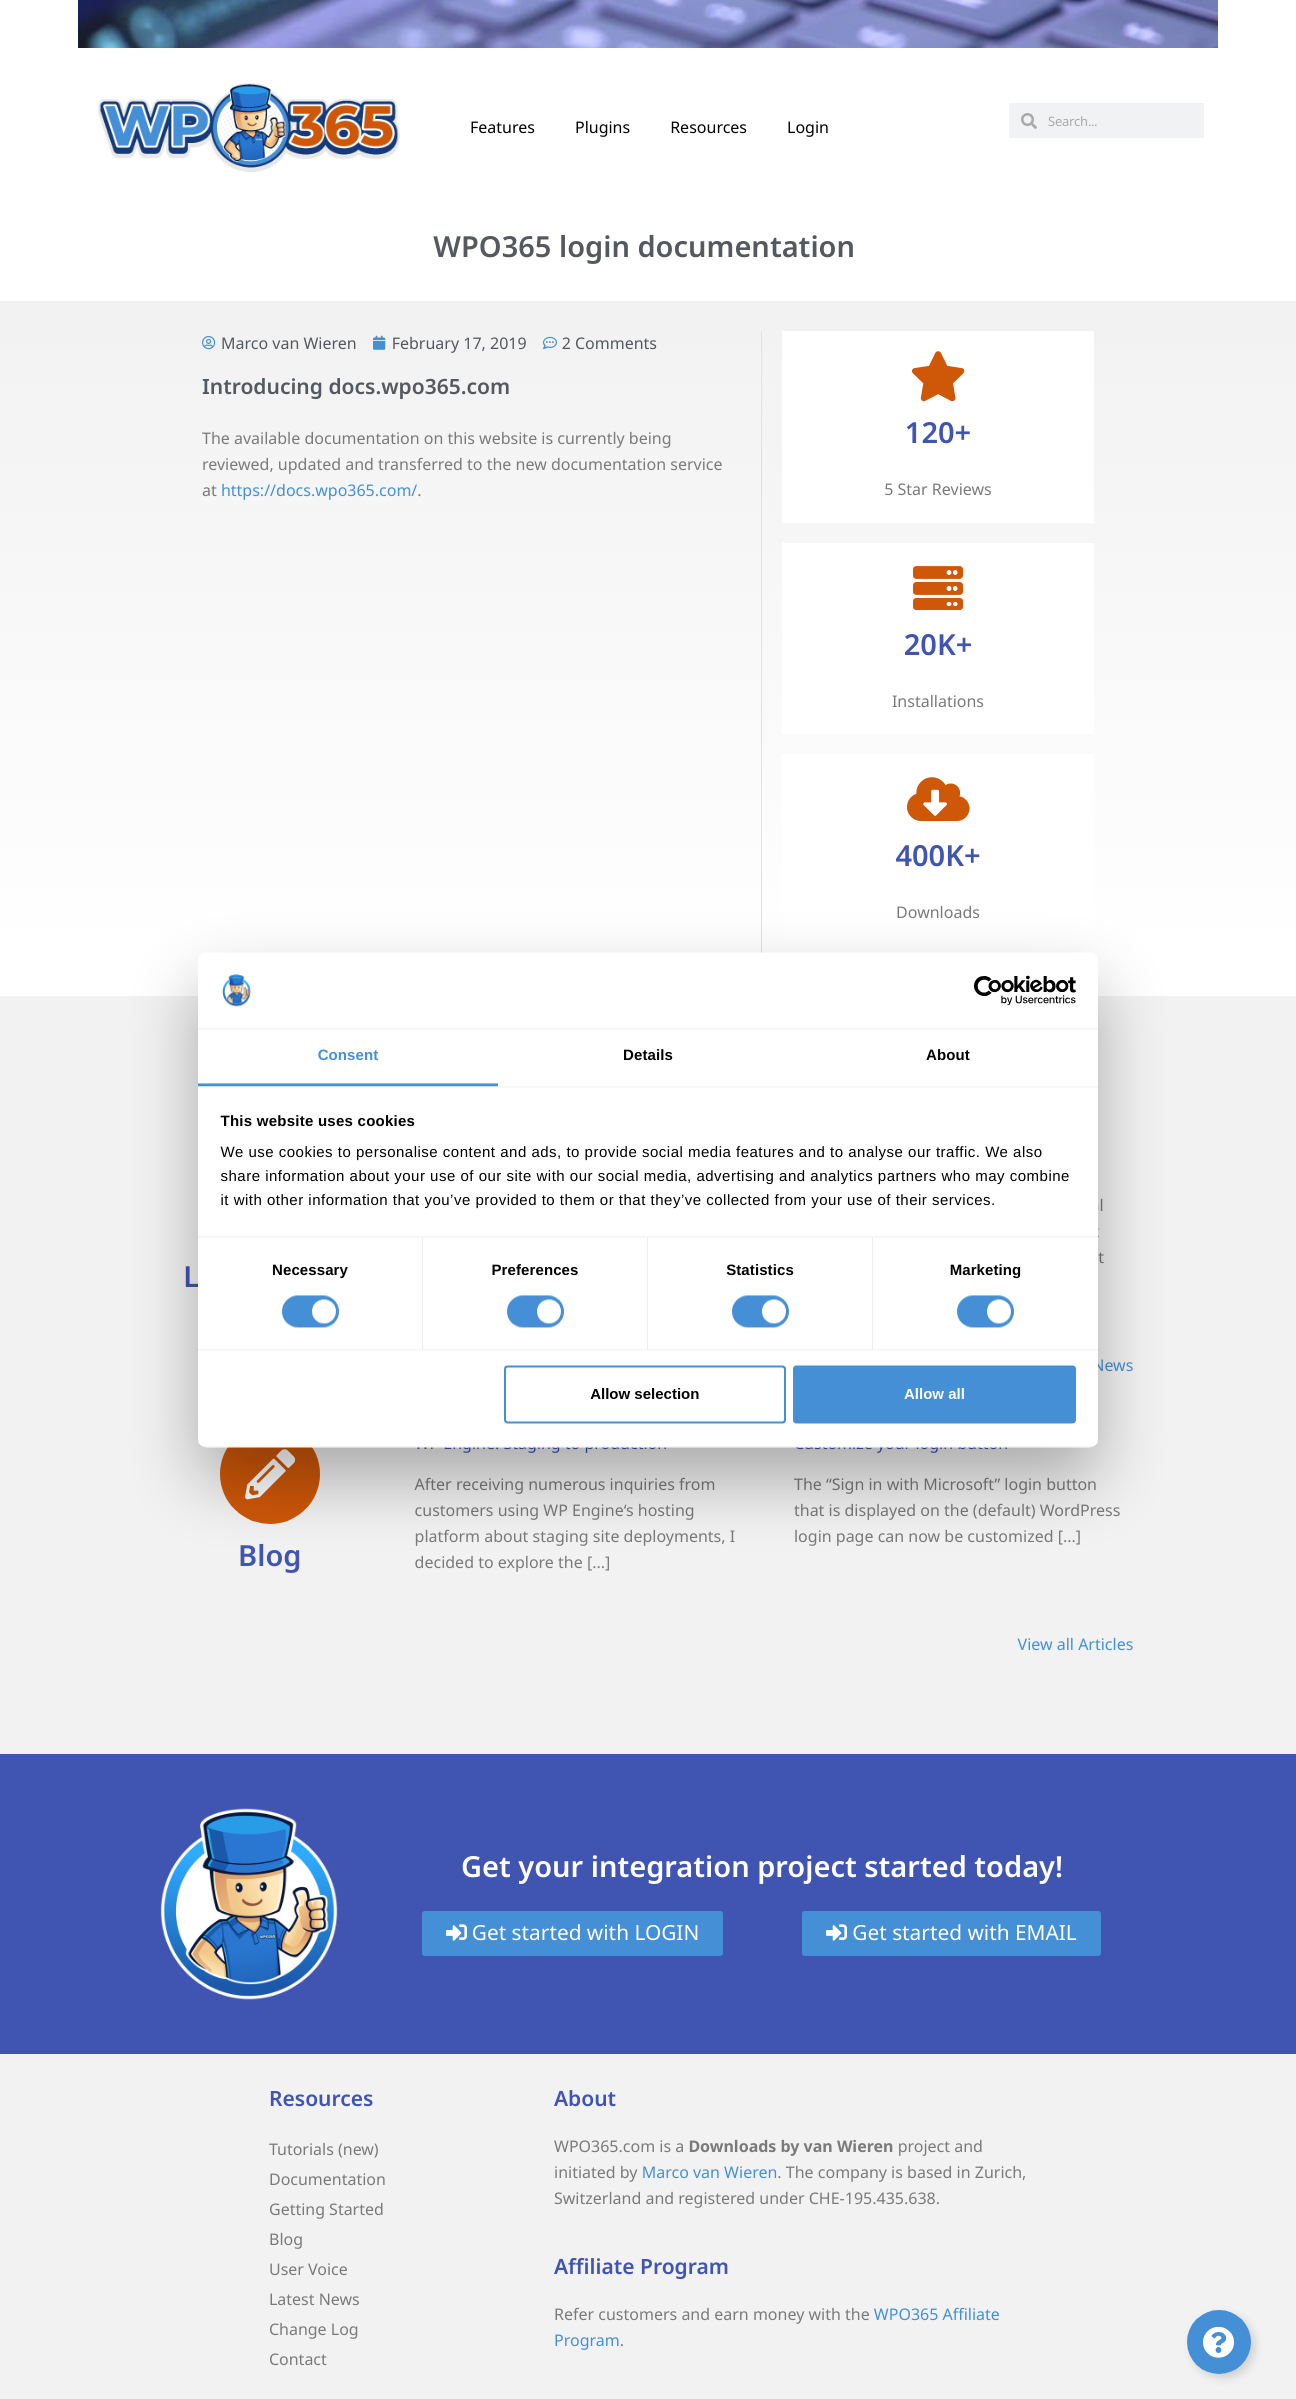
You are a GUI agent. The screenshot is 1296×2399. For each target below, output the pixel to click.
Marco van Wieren (710, 2172)
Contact (298, 2359)
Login (808, 127)
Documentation (327, 2179)
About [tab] (948, 1056)
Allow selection (644, 1394)
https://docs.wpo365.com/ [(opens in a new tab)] (319, 490)
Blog (269, 1555)
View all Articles (1076, 1644)
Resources (708, 127)
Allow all (934, 1394)
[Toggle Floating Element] (1219, 2342)
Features (502, 127)
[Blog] (270, 1474)
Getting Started (326, 2209)
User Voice (308, 2269)
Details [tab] (648, 1056)
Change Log (314, 2329)
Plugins (602, 127)
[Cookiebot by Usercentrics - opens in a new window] (988, 990)
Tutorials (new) (324, 2149)
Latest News (314, 2299)
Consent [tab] (348, 1056)
